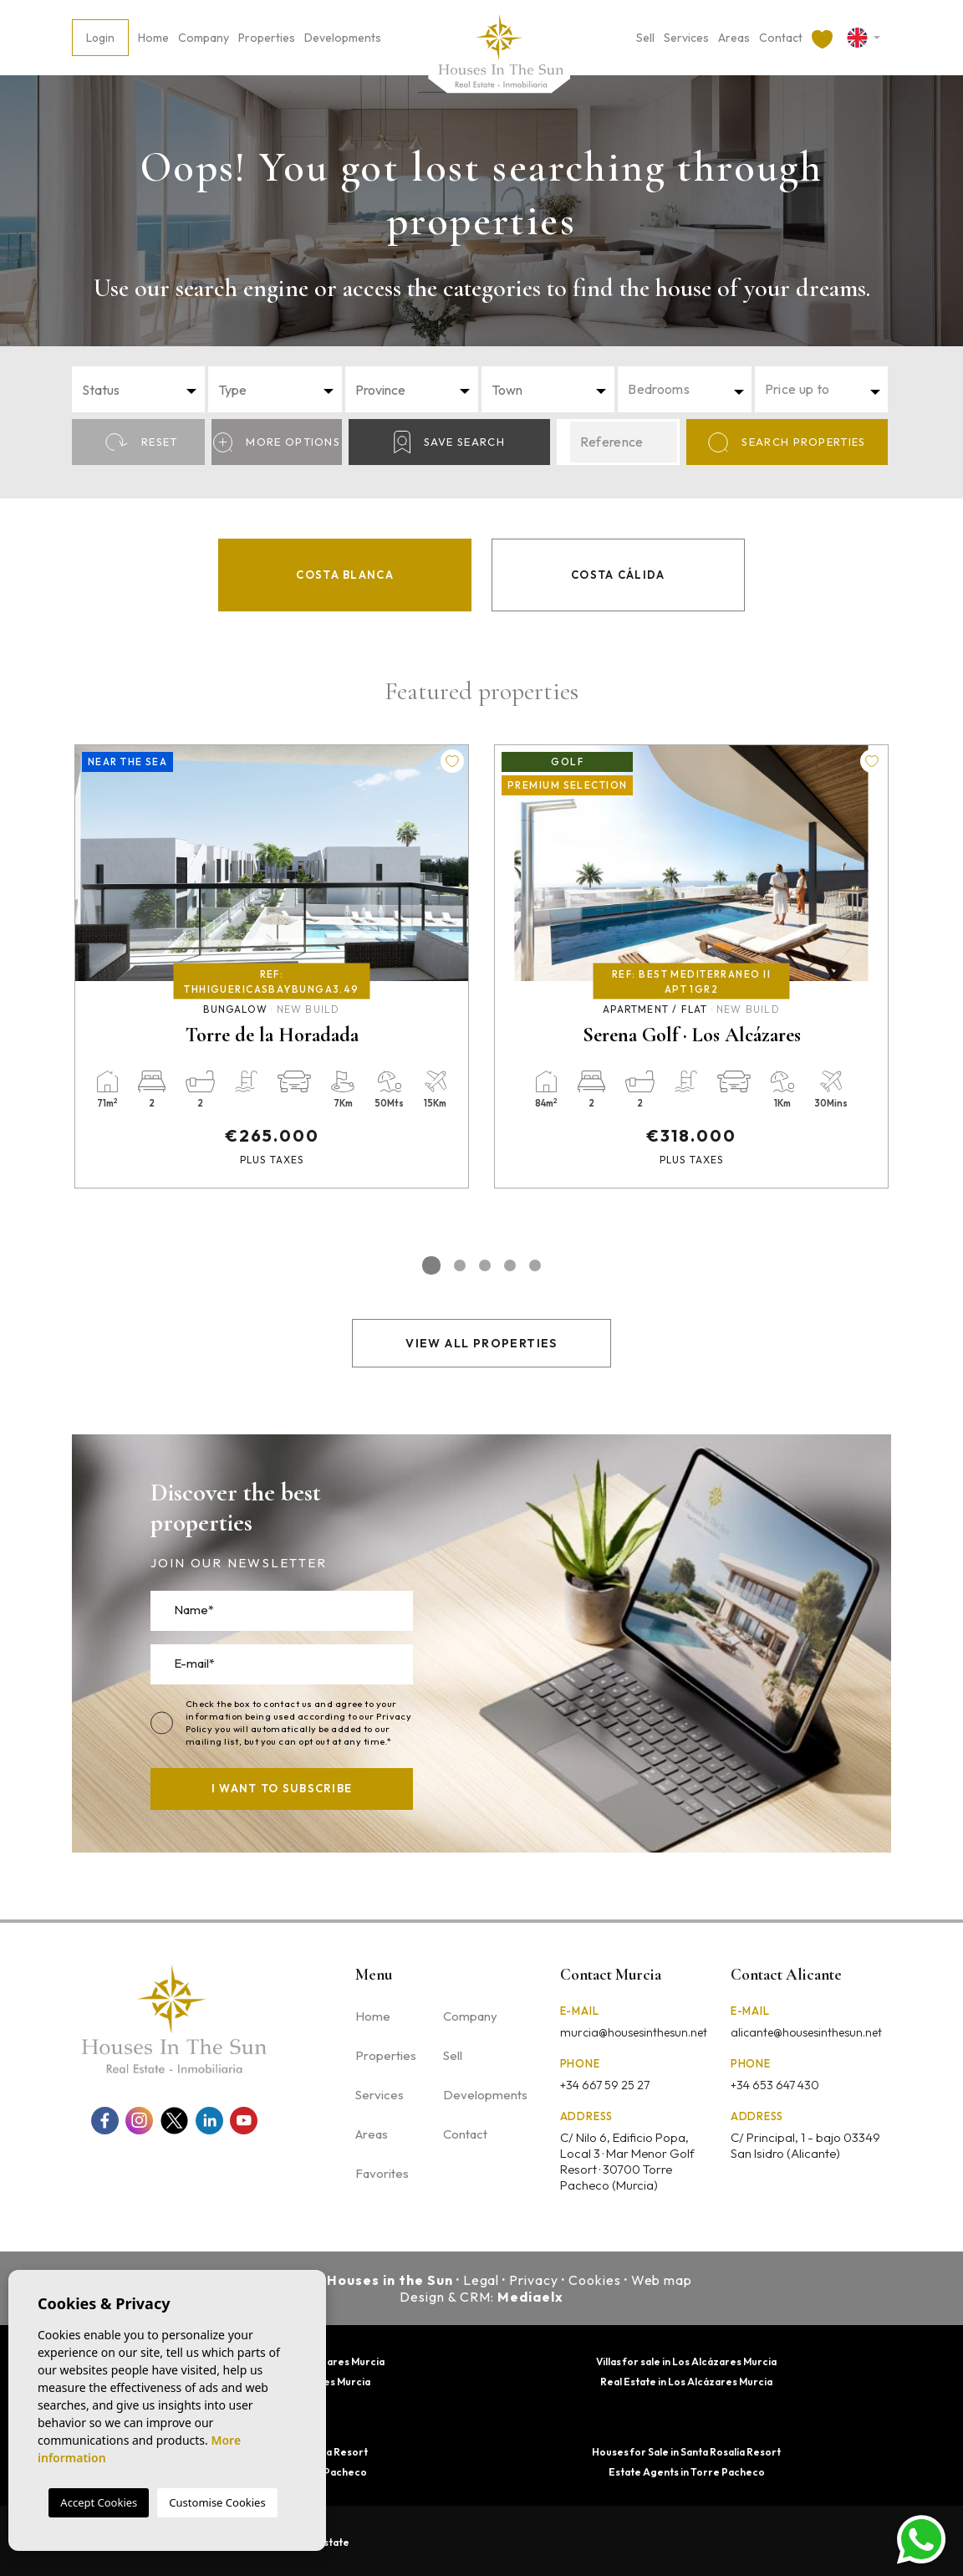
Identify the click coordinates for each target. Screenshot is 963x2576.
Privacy (533, 2280)
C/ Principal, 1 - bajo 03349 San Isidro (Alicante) (805, 2145)
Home (153, 37)
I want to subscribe (282, 1788)
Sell (645, 37)
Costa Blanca (345, 574)
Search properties (786, 442)
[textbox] (143, 390)
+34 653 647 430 (775, 2085)
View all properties (481, 1343)
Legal (481, 2280)
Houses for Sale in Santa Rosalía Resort (686, 2452)
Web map (662, 2280)
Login (100, 37)
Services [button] (686, 37)
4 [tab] (510, 1265)
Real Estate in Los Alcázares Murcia (686, 2381)
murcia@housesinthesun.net (633, 2032)
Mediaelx (530, 2296)
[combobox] (138, 389)
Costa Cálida (618, 574)
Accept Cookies (98, 2502)
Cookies (594, 2280)
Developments (342, 37)
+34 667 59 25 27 (605, 2085)
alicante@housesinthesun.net (806, 2032)
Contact (780, 37)
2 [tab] (460, 1265)
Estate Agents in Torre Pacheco (687, 2472)
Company (203, 37)
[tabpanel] (271, 966)
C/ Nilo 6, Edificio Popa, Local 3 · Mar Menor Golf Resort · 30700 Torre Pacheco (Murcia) (627, 2161)
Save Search (449, 442)
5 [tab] (535, 1265)
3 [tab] (485, 1265)
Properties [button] (266, 37)
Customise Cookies (217, 2502)
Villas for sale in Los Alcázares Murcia (686, 2361)
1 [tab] (431, 1265)
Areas (734, 37)
